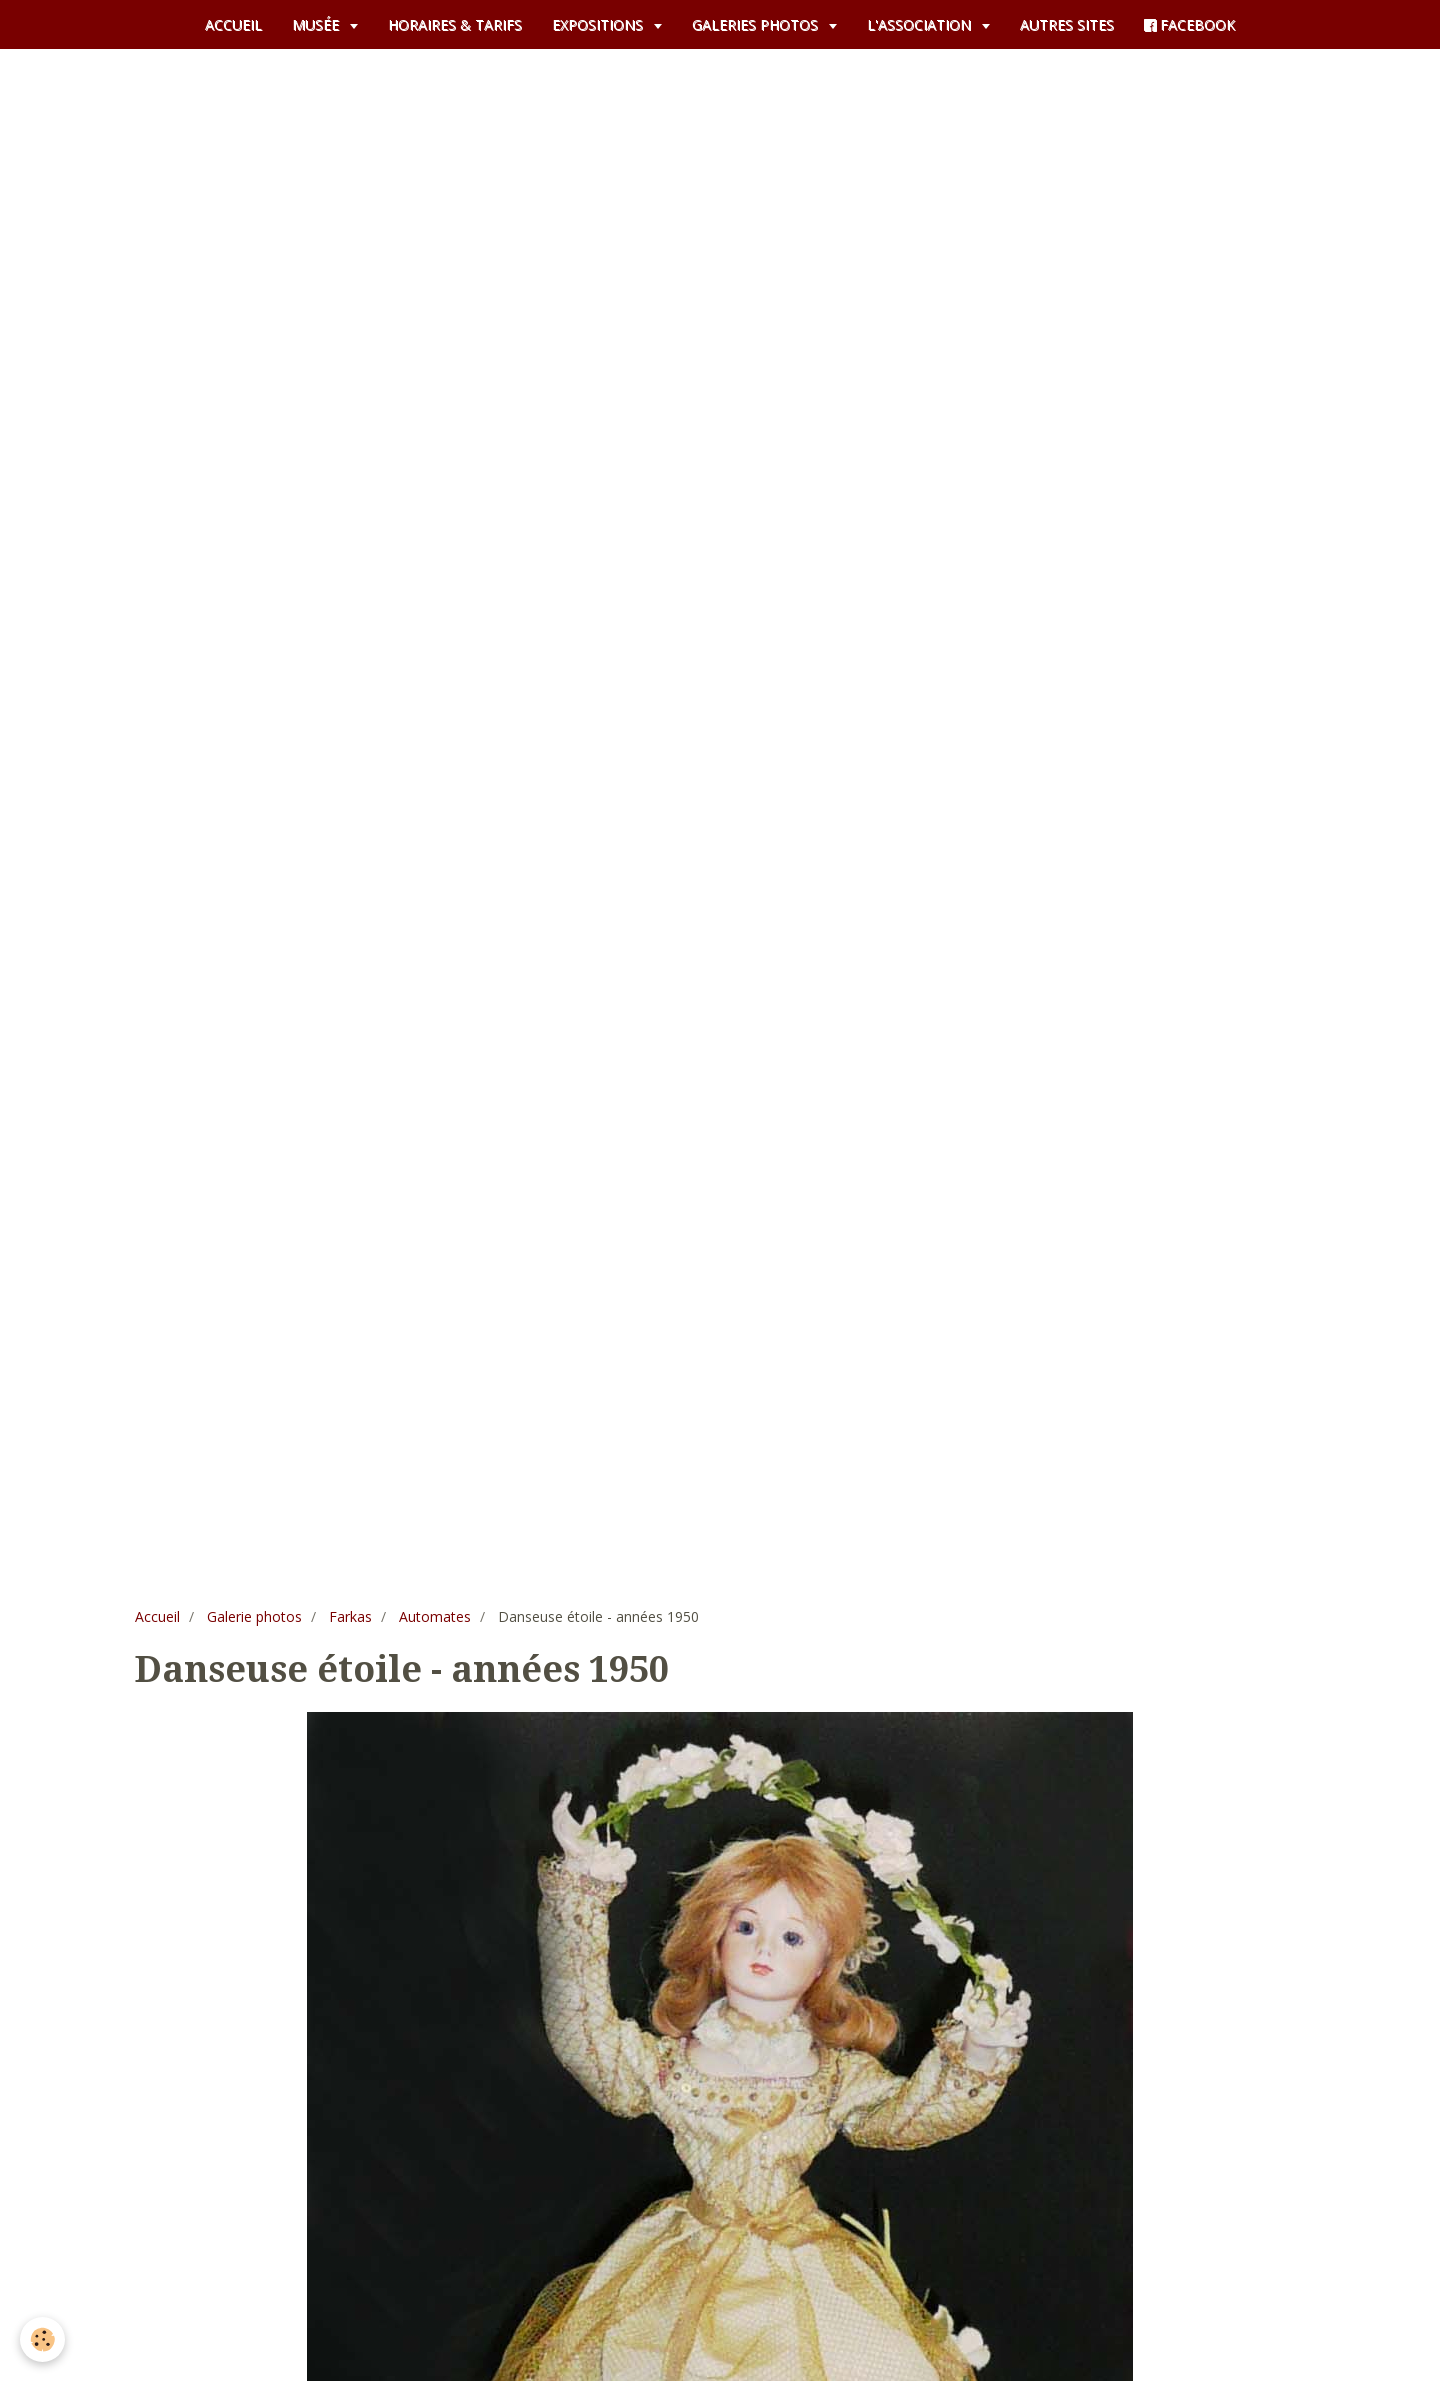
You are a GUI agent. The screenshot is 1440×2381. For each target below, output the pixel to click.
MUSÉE (317, 24)
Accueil (157, 1616)
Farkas (350, 1616)
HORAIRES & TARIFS (455, 24)
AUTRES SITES (1067, 24)
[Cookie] (42, 2339)
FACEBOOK (1189, 24)
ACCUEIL (233, 24)
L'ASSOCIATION (921, 24)
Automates (435, 1616)
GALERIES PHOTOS (757, 24)
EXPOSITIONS (599, 24)
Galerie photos (254, 1616)
